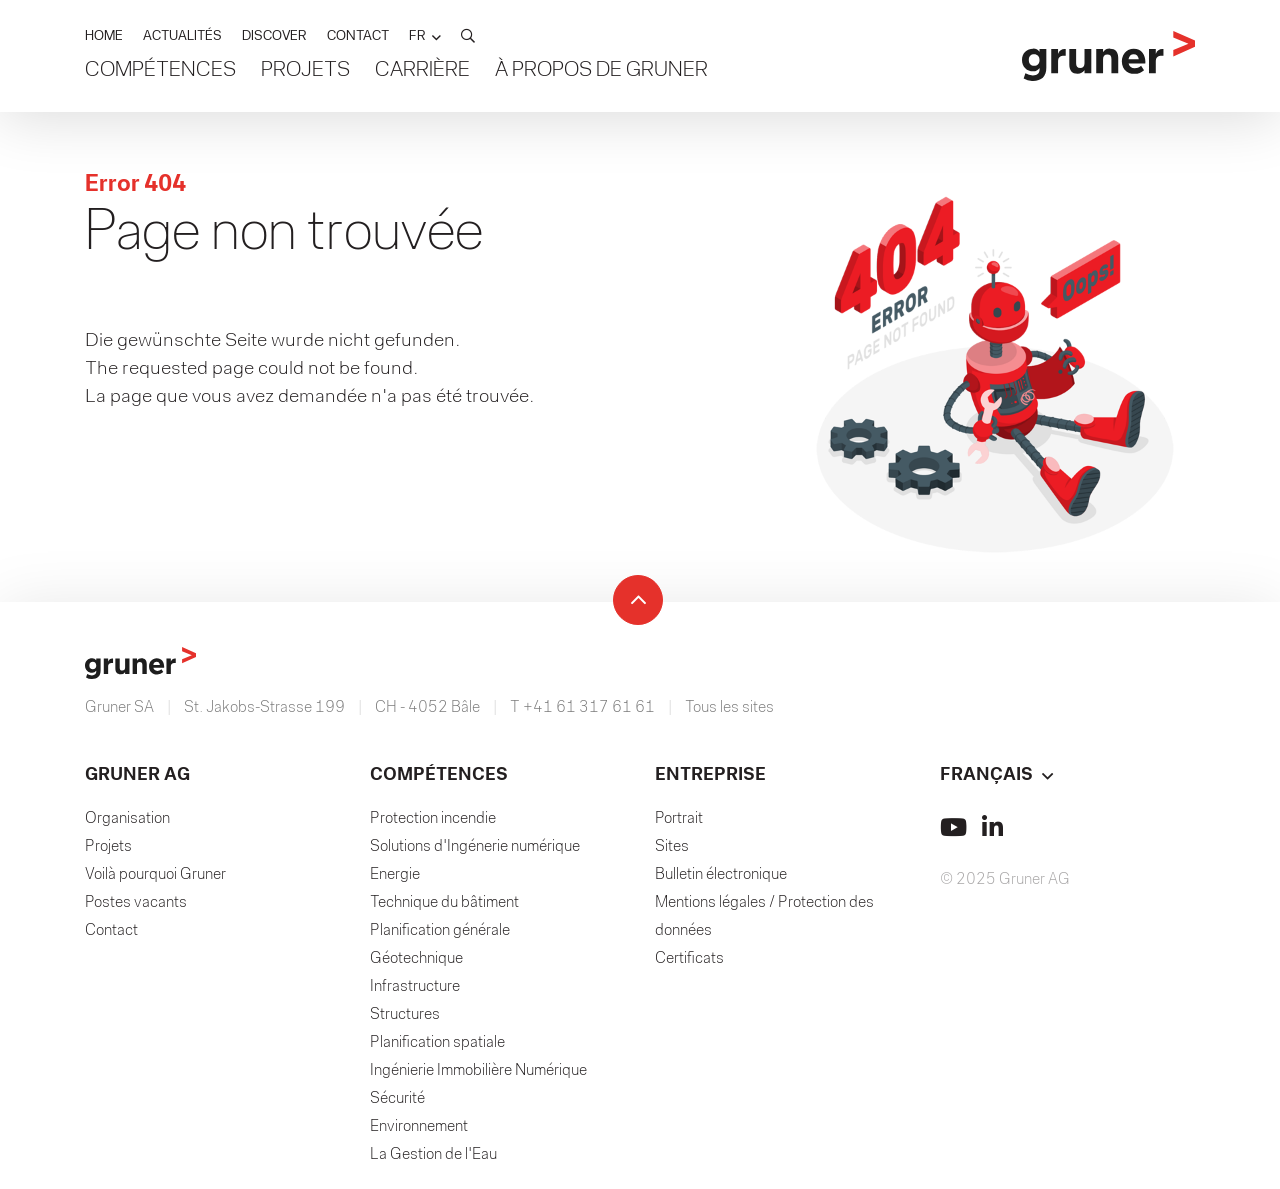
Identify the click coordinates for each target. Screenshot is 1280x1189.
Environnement (419, 1127)
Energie (395, 875)
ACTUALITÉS (182, 36)
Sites (672, 847)
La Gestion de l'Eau (433, 1155)
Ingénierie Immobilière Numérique (478, 1071)
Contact (111, 931)
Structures (405, 1015)
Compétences (160, 70)
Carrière (422, 70)
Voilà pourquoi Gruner (155, 875)
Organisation (127, 819)
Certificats (689, 959)
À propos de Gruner (601, 70)
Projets (305, 70)
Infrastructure (415, 987)
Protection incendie (433, 819)
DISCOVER (274, 36)
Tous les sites (729, 708)
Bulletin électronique (721, 875)
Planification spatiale (437, 1043)
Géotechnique (416, 959)
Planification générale (440, 931)
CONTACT (358, 36)
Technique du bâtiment (444, 903)
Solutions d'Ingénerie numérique (475, 847)
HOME (104, 36)
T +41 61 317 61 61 (582, 708)
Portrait (679, 819)
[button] (425, 36)
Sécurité (397, 1099)
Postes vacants (136, 903)
